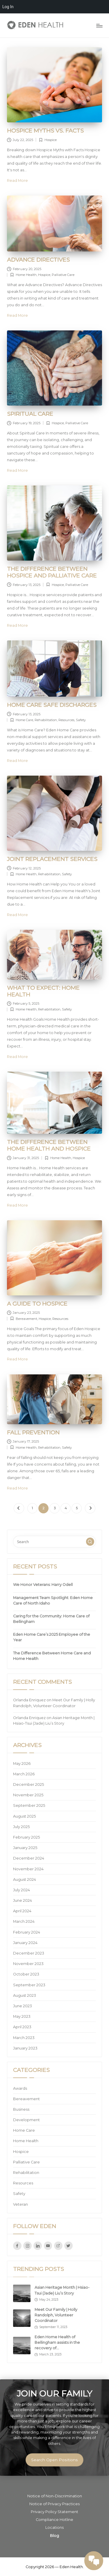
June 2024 (22, 1900)
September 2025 (29, 1805)
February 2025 (26, 1837)
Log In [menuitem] (7, 6)
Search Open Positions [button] (54, 2459)
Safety (81, 720)
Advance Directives (38, 259)
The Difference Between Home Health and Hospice (49, 1145)
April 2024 (22, 1911)
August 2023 (24, 1995)
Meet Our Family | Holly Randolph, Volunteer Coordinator (56, 2315)
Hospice (50, 140)
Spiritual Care (30, 413)
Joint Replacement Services (52, 858)
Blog (54, 2535)
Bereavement (26, 1319)
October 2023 (26, 1974)
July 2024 (21, 1890)
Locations (54, 2527)
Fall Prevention (33, 1432)
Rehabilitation (46, 720)
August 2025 (24, 1816)
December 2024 (28, 1858)
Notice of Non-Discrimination (54, 2496)
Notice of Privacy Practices (54, 2504)
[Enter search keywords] (54, 1541)
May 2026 (22, 1763)
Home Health (26, 275)
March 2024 (24, 1921)
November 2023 (28, 1964)
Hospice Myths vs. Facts (45, 130)
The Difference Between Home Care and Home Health (52, 1656)
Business (21, 2109)
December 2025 (28, 1784)
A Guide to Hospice (37, 1303)
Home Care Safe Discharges (52, 704)
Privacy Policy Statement (54, 2512)
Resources (66, 720)
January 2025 (25, 1848)
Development (26, 2120)
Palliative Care (63, 275)
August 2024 (24, 1879)
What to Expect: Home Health (43, 991)
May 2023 (22, 2016)
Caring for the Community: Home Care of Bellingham (51, 1619)
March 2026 (24, 1774)
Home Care (24, 720)
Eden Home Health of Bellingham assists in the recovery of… (57, 2342)
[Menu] (99, 25)
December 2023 (28, 1953)
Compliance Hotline (54, 2519)
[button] (19, 1508)
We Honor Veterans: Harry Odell (43, 1584)
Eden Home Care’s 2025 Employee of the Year (51, 1637)
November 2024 (28, 1869)
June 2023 (22, 2006)
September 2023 (29, 1985)
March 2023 (24, 2038)
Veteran (20, 2204)
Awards (20, 2088)
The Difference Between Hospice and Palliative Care (52, 572)
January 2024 (25, 1943)
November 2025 (28, 1795)
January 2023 (25, 2048)
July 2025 (21, 1827)
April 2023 (22, 2027)
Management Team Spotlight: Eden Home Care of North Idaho (53, 1600)
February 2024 (26, 1932)
